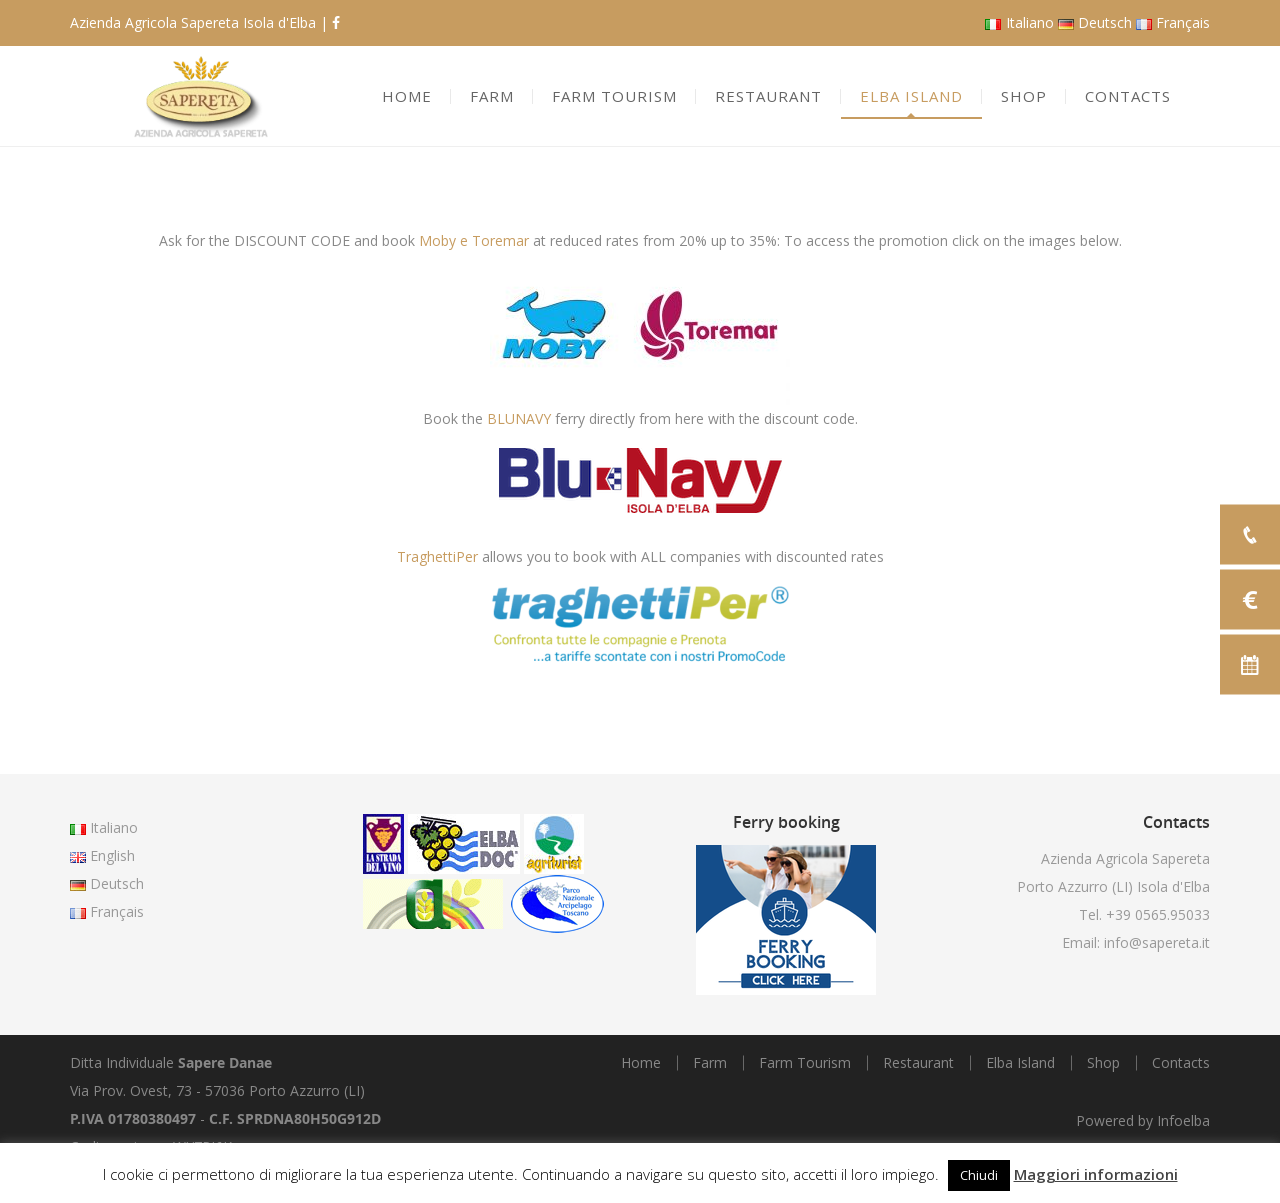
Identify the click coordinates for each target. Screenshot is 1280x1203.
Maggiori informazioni (1096, 1174)
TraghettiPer (437, 556)
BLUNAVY (519, 418)
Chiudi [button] (979, 1175)
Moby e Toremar (474, 240)
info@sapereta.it (1157, 942)
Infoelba (1183, 1120)
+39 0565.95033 (1158, 914)
